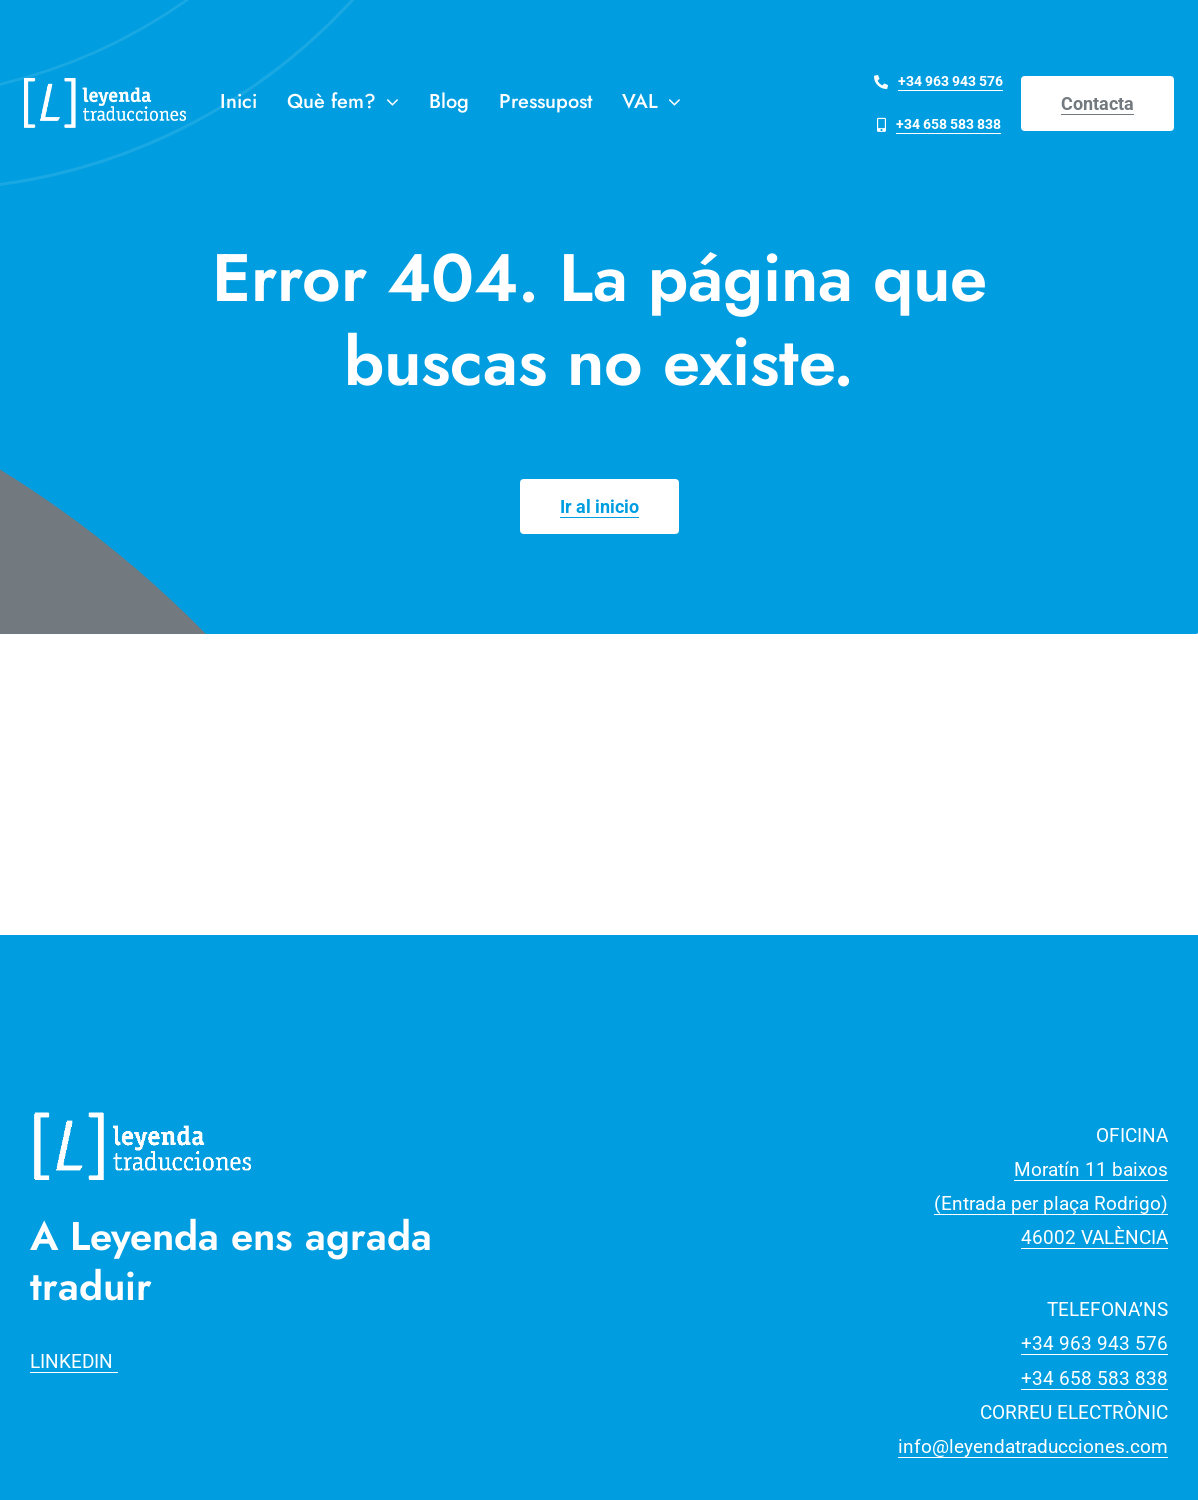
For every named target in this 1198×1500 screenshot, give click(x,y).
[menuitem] (651, 103)
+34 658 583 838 (1094, 1378)
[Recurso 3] (143, 1109)
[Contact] (1097, 103)
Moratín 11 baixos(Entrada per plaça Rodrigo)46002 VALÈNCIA (1051, 1203)
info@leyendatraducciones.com (1033, 1446)
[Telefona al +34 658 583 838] (939, 124)
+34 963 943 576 (1094, 1343)
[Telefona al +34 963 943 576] (938, 81)
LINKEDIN (74, 1361)
